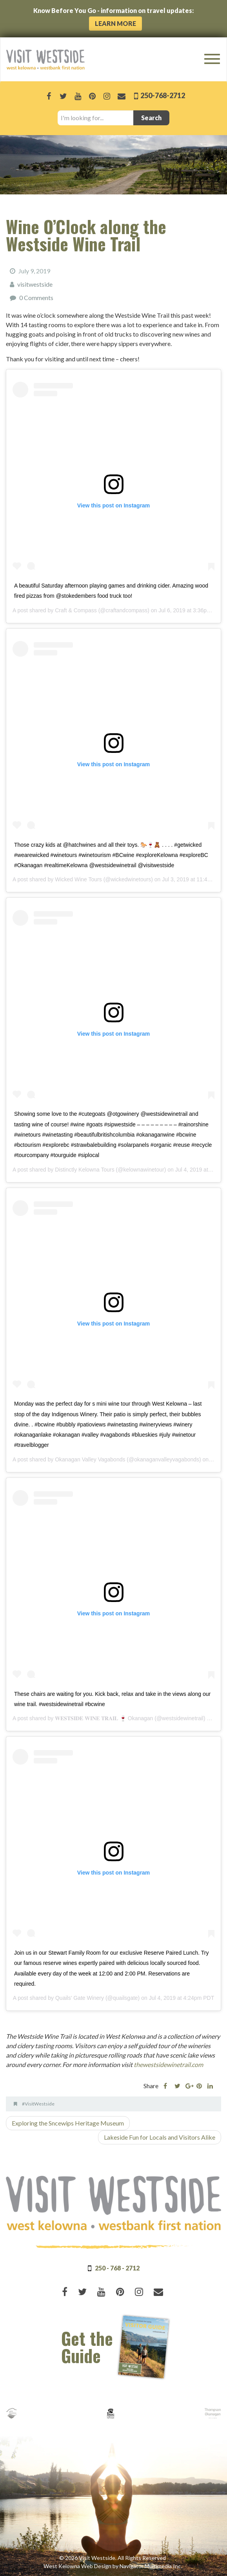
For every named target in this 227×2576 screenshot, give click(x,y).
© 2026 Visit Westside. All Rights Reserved (112, 2557)
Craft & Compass (76, 610)
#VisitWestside (38, 2104)
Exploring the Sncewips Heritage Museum (68, 2123)
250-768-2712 (162, 95)
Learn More (115, 23)
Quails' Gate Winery (79, 1998)
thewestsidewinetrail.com (168, 2064)
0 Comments (36, 297)
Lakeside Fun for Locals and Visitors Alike (159, 2137)
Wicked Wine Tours (78, 879)
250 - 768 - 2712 (117, 2268)
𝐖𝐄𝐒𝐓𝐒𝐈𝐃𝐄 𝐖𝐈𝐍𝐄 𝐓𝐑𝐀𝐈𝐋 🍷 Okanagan (104, 1718)
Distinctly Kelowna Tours (84, 1169)
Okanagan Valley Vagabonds (90, 1459)
